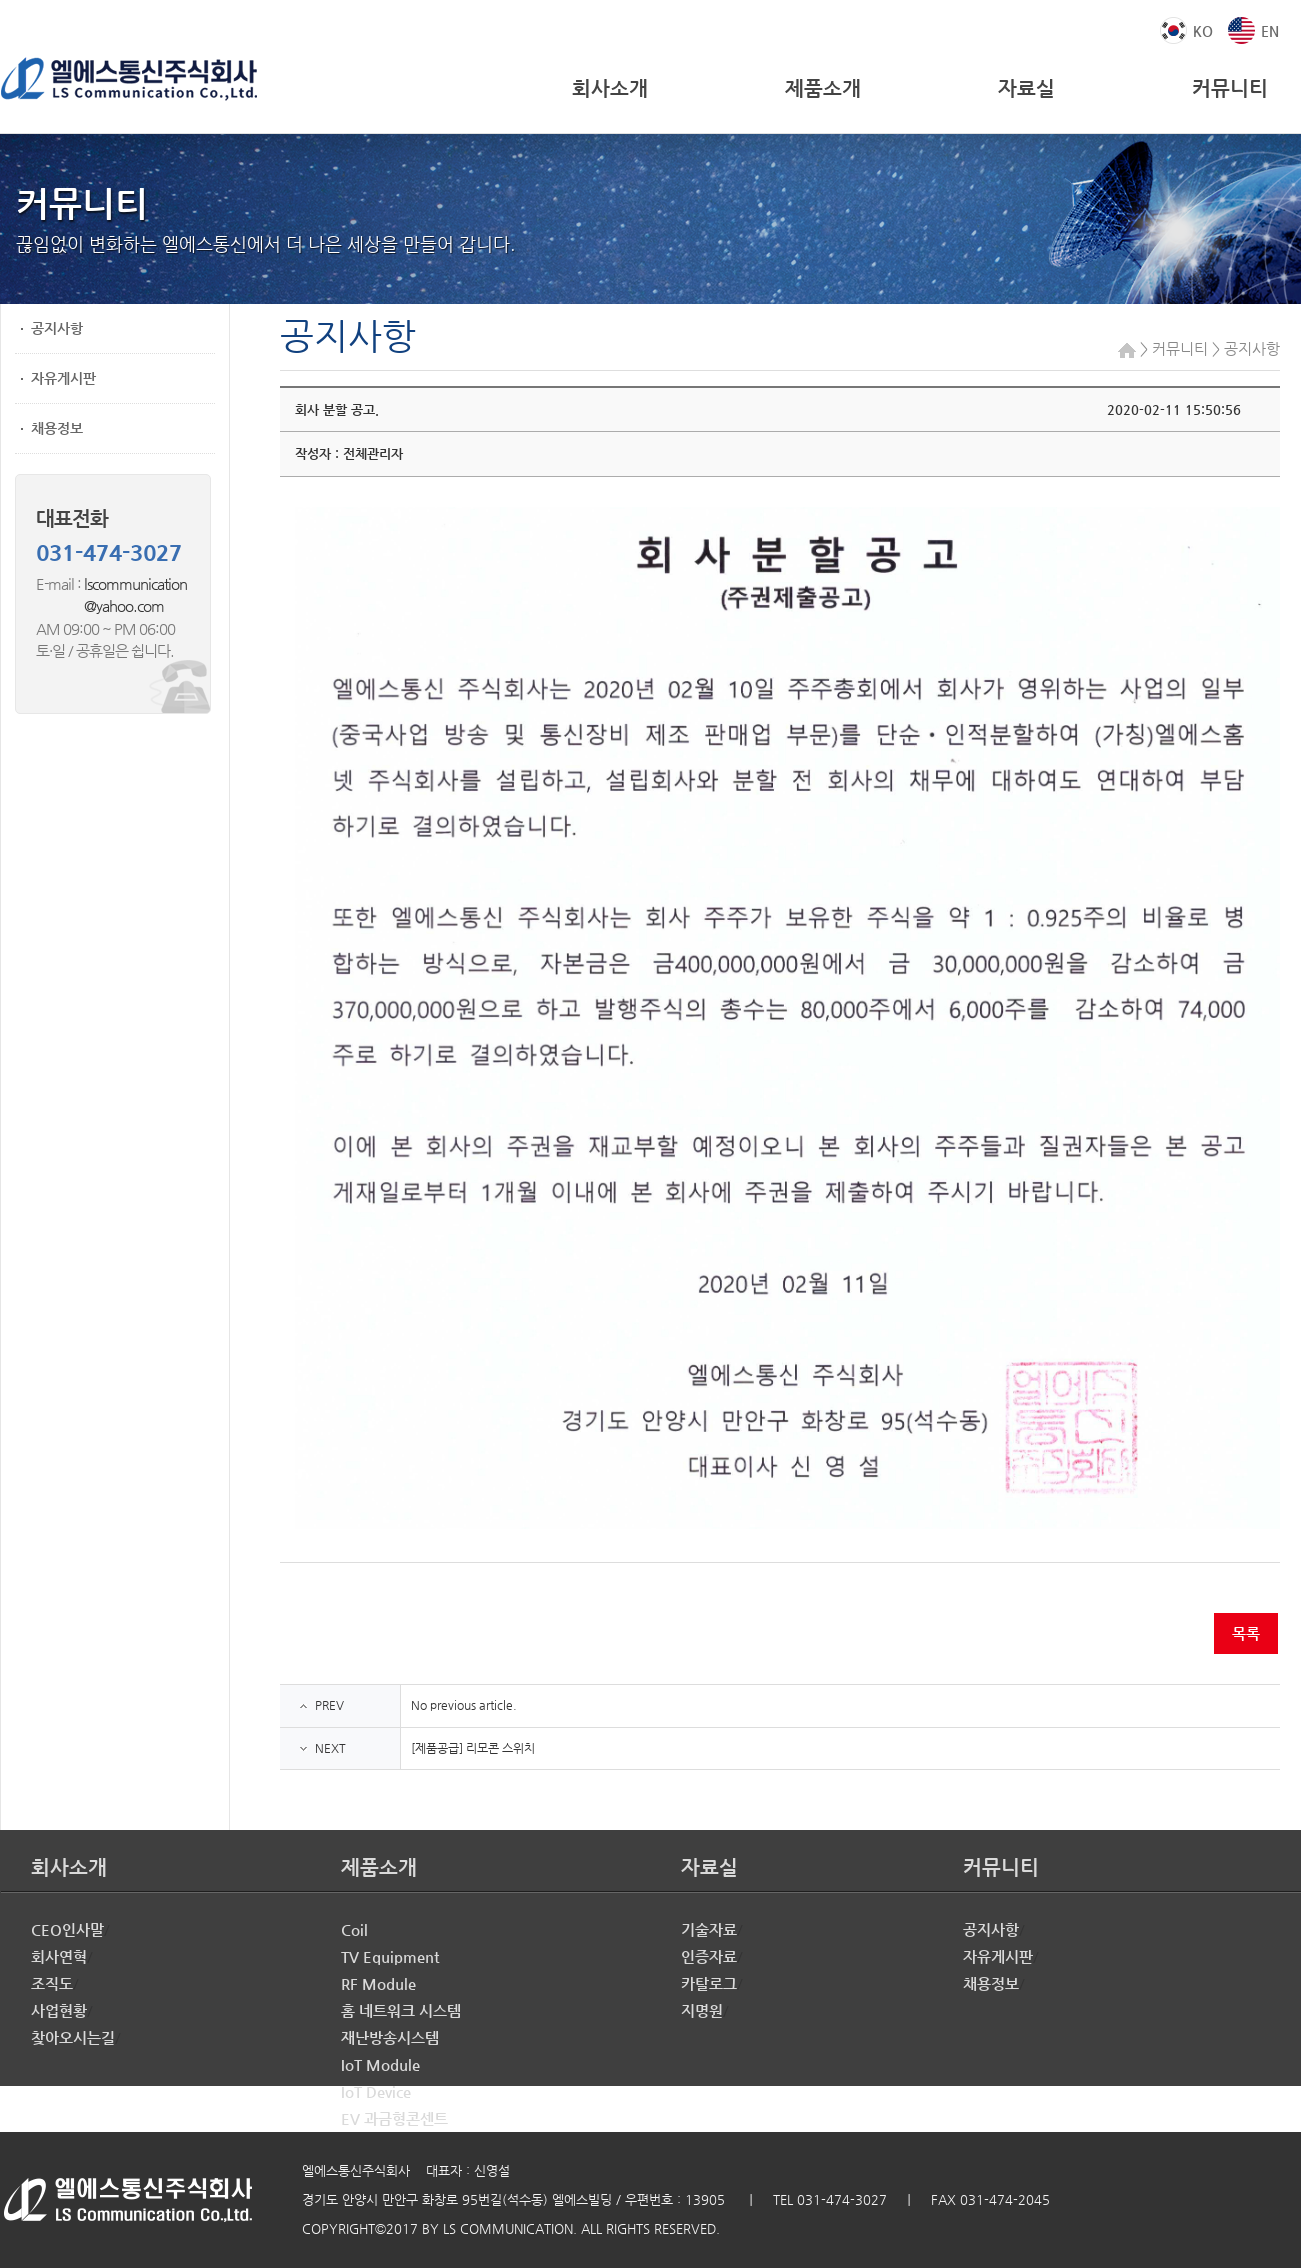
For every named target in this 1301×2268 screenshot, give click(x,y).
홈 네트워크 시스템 (401, 2010)
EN (1270, 31)
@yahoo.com (100, 605)
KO (1203, 31)
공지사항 (57, 328)
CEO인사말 (67, 1929)
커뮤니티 (1230, 88)
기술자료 (709, 1929)
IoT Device (376, 2091)
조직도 (52, 1983)
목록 (1246, 1633)
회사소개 (610, 88)
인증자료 (709, 1956)
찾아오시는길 (73, 2037)
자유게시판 (63, 378)
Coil (354, 1929)
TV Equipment (390, 1956)
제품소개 (823, 88)
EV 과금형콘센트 (394, 2118)
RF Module (378, 1983)
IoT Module (380, 2064)
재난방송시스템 (390, 2037)
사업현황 (59, 2010)
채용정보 (57, 428)
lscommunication (135, 583)
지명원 (702, 2010)
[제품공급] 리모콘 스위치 (473, 1748)
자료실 (1026, 88)
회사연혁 (59, 1956)
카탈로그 (709, 1983)
